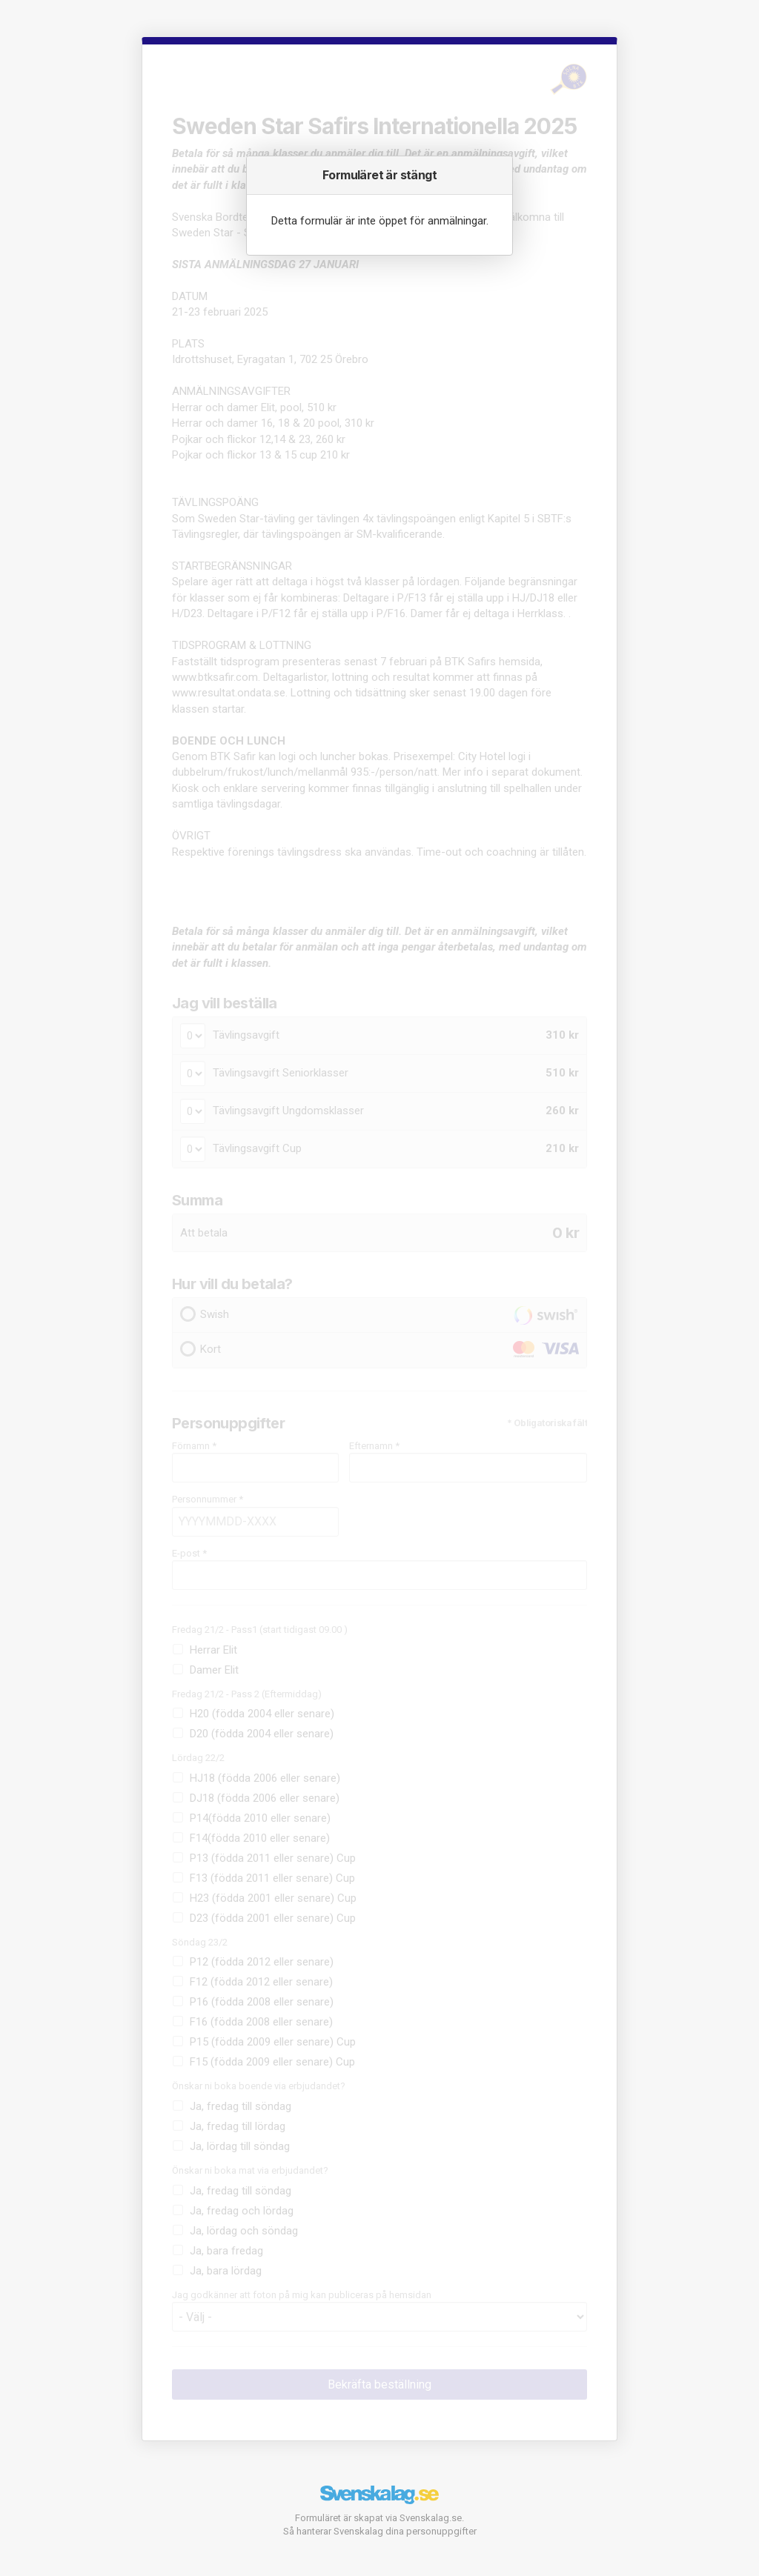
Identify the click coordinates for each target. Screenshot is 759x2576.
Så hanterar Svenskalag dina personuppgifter (380, 2531)
